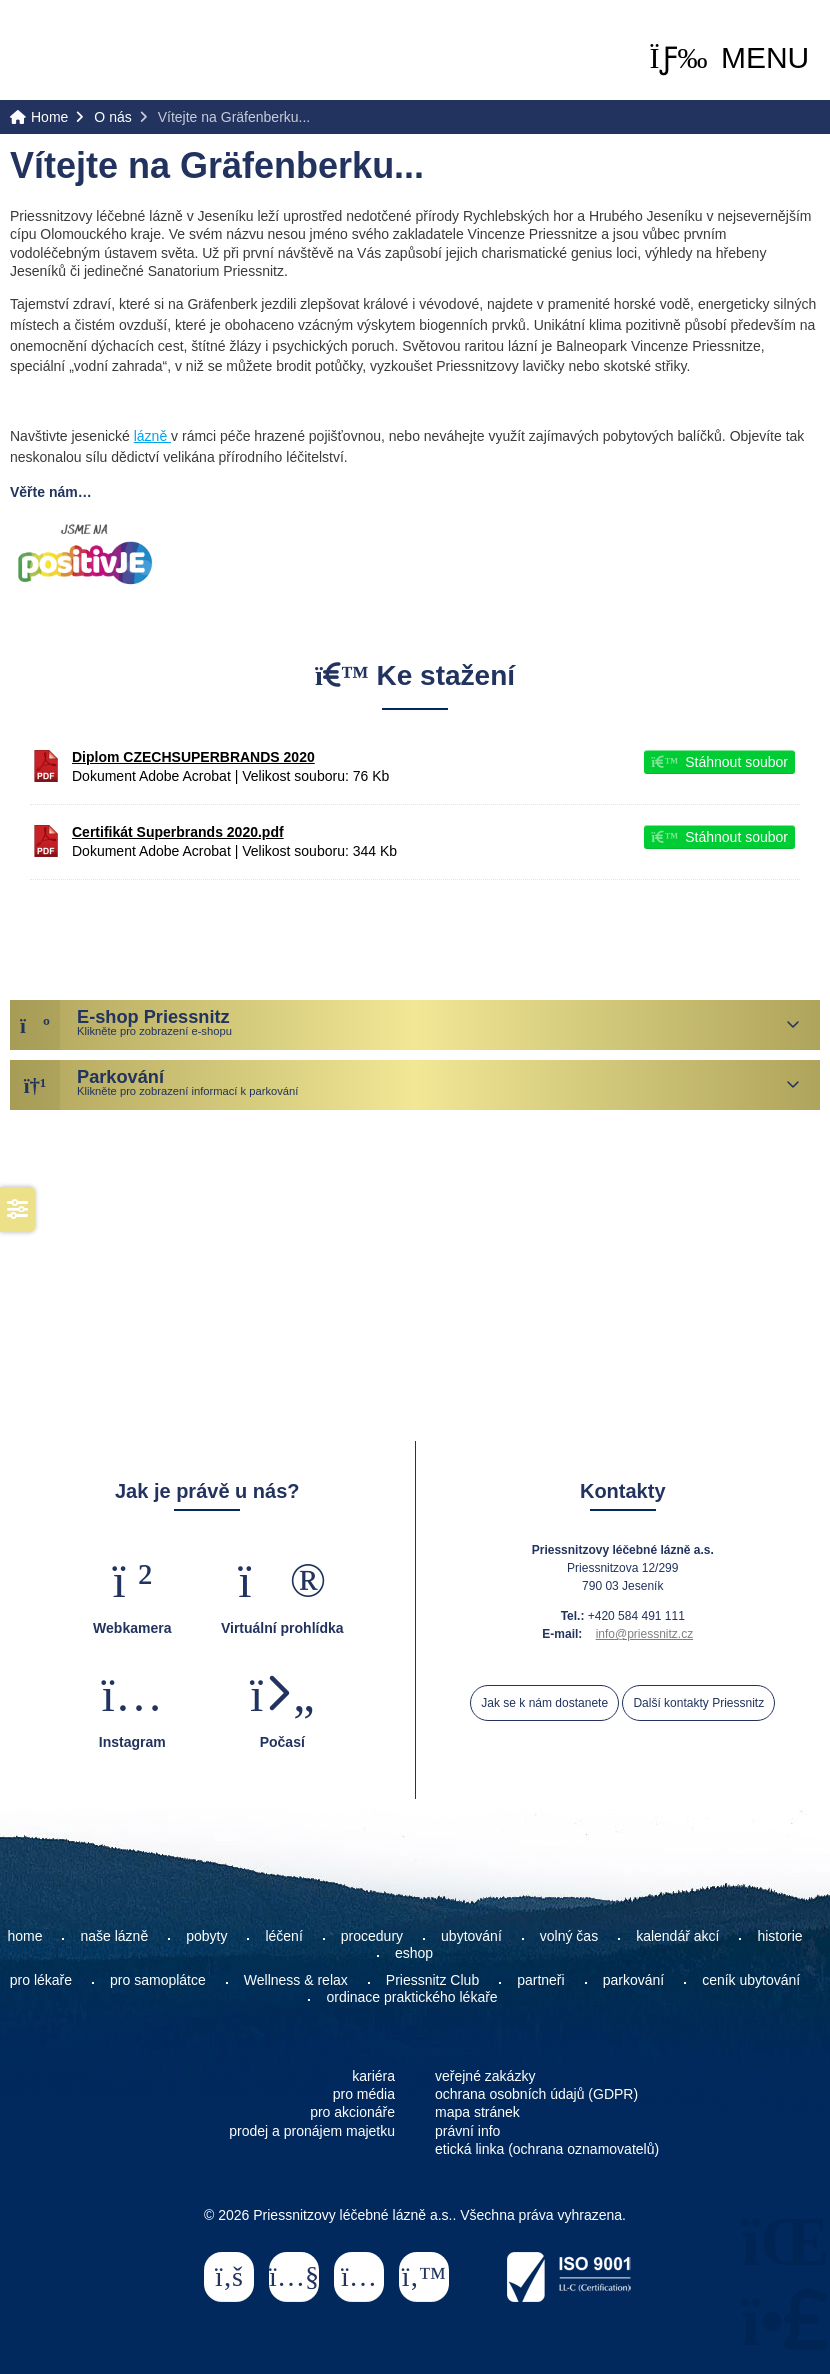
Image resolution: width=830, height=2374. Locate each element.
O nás (112, 117)
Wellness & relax (296, 1980)
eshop (414, 1953)
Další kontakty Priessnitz (698, 1703)
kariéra (373, 2076)
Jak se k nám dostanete (544, 1703)
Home (91, 51)
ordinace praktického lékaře (413, 1997)
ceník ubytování (751, 1980)
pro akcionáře (352, 2112)
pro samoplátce (158, 1980)
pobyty (206, 1936)
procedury (372, 1936)
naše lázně (114, 1936)
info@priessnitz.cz (645, 1634)
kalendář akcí (677, 1936)
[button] (730, 58)
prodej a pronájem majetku (312, 2131)
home (24, 1936)
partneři (540, 1980)
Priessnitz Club (432, 1980)
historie (779, 1936)
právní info (467, 2131)
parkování (633, 1980)
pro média (364, 2094)
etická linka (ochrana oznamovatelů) (547, 2149)
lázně (152, 436)
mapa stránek (477, 2112)
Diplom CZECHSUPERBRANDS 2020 (193, 757)
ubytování (471, 1936)
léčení (283, 1936)
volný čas (569, 1936)
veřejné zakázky (485, 2076)
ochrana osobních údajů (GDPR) (536, 2094)
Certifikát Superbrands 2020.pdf (178, 832)
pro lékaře (41, 1980)
